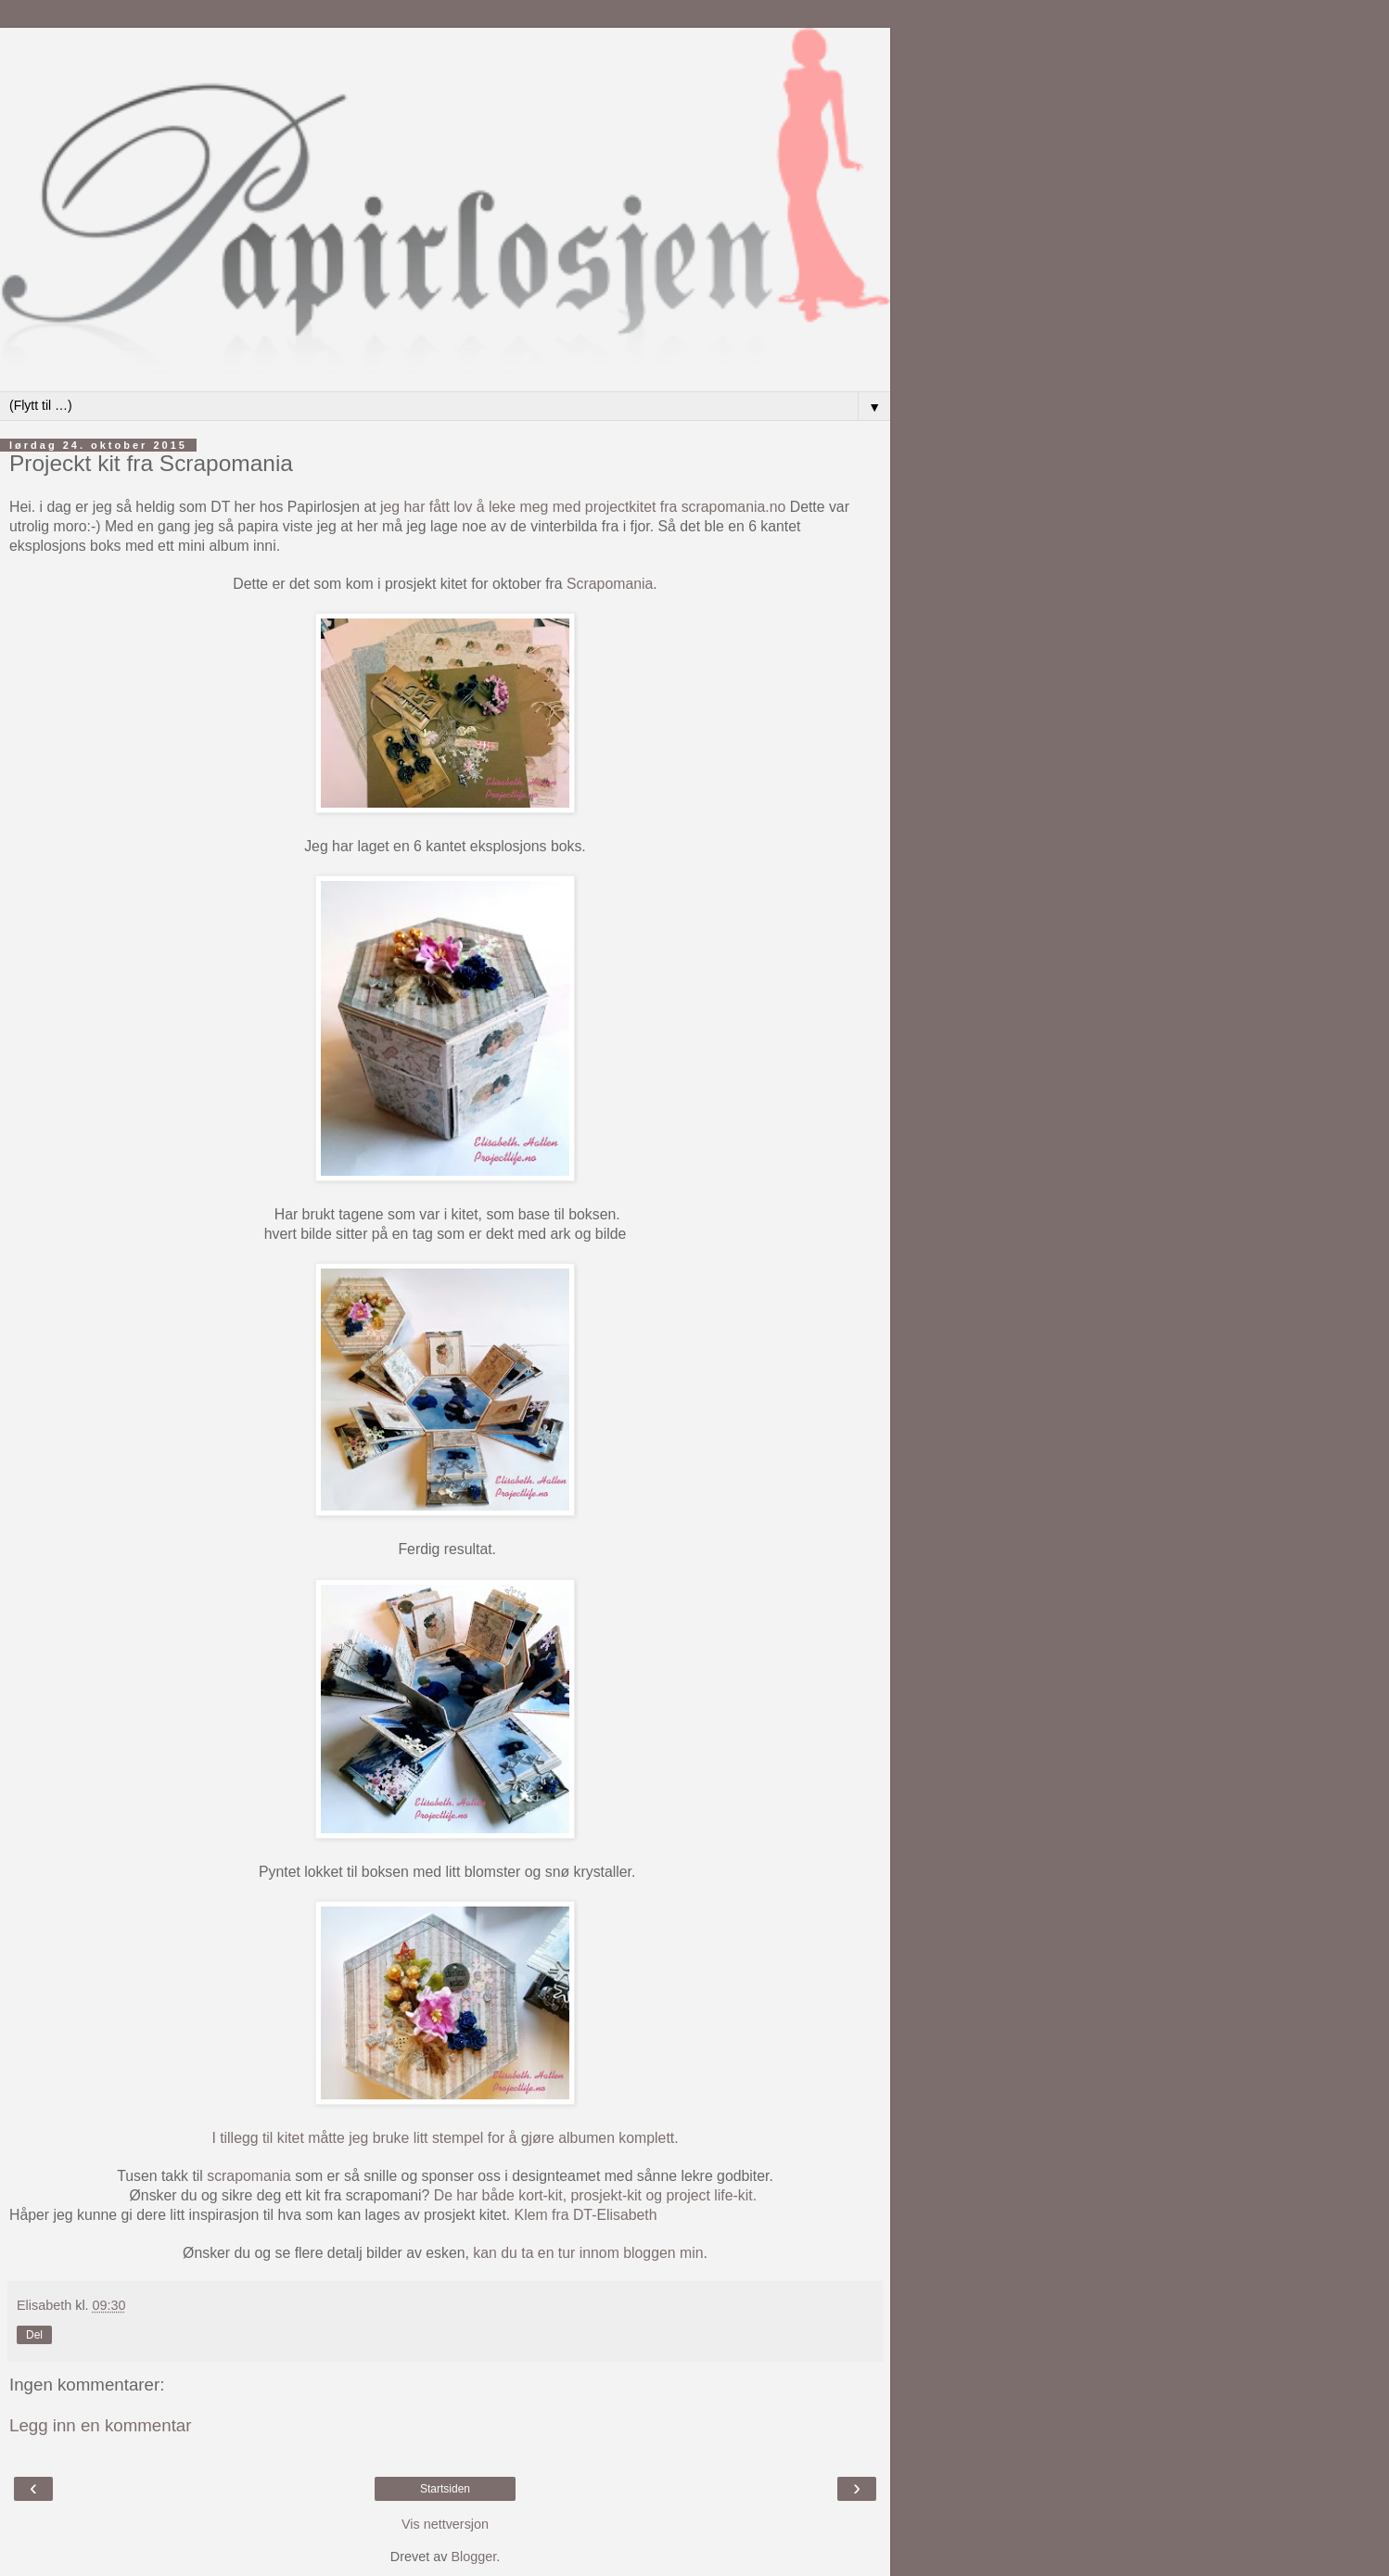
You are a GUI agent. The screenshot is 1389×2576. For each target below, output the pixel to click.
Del (34, 2334)
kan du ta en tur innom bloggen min (588, 2253)
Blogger (473, 2556)
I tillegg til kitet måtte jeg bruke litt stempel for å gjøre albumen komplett (442, 2138)
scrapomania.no (734, 507)
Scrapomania (610, 584)
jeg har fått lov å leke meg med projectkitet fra (531, 507)
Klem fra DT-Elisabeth (586, 2215)
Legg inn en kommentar (100, 2425)
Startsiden (445, 2488)
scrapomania (247, 2176)
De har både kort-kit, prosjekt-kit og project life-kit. (597, 2195)
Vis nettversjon (445, 2524)
